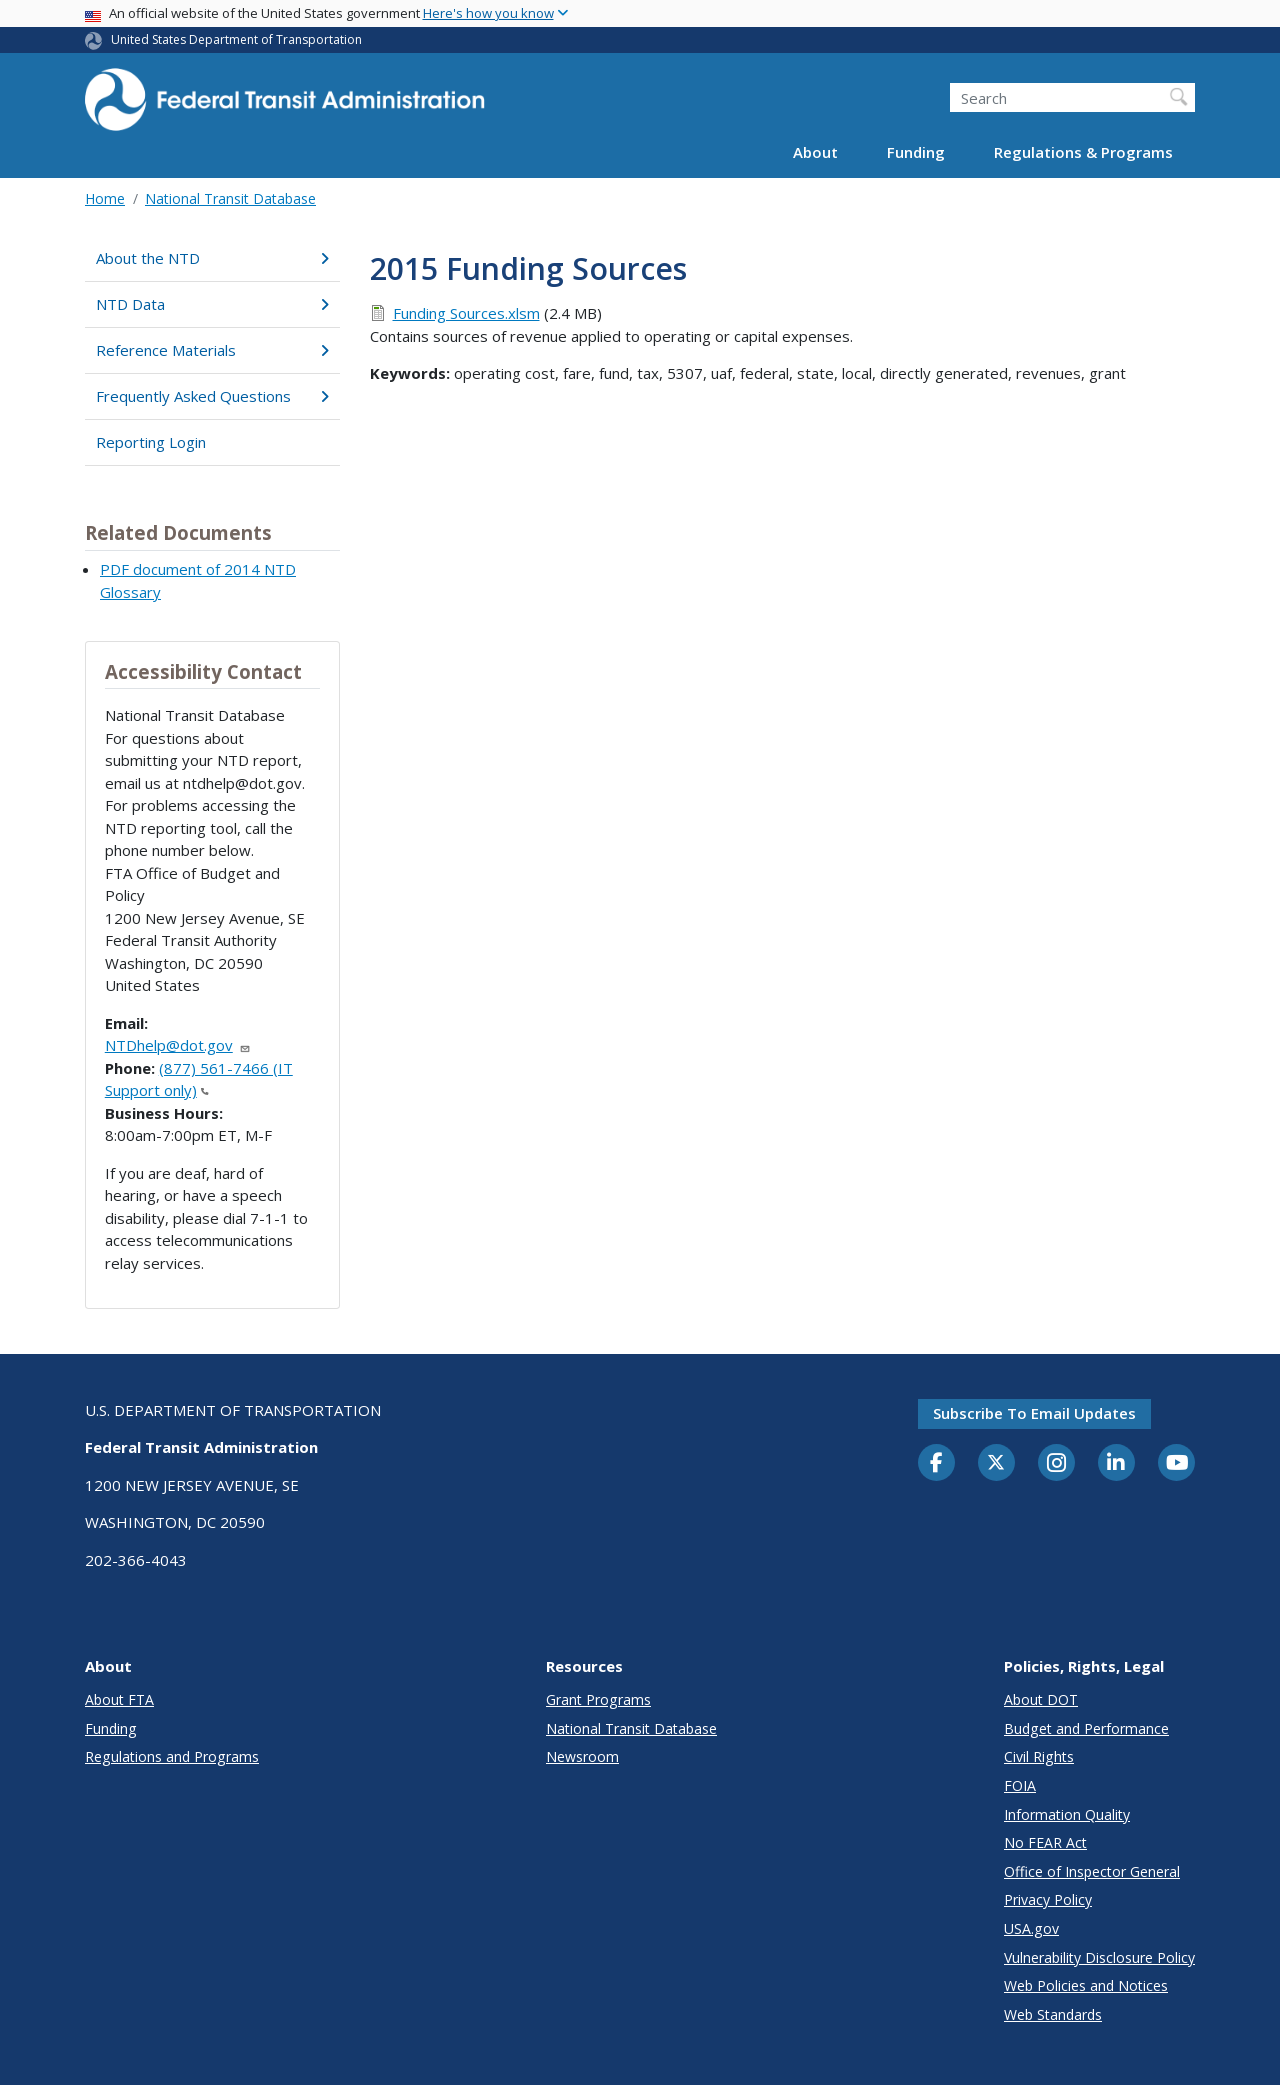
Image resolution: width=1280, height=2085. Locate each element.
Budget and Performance (1086, 1728)
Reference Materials (212, 350)
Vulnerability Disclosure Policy (1099, 1957)
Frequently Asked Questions (212, 396)
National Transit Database (230, 198)
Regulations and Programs (172, 1756)
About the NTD (212, 258)
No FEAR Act (1045, 1842)
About (815, 152)
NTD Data (212, 304)
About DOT (1041, 1699)
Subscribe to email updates (1034, 1413)
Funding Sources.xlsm (466, 313)
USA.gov (1031, 1928)
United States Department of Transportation (236, 39)
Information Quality (1067, 1814)
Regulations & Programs (1083, 152)
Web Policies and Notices (1086, 1985)
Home (105, 198)
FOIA (1020, 1785)
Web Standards (1053, 2014)
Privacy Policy (1048, 1899)
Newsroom (582, 1756)
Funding (916, 152)
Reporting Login (151, 442)
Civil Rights (1039, 1756)
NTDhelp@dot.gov (178, 1045)
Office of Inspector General (1092, 1871)
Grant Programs (598, 1699)
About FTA (119, 1699)
